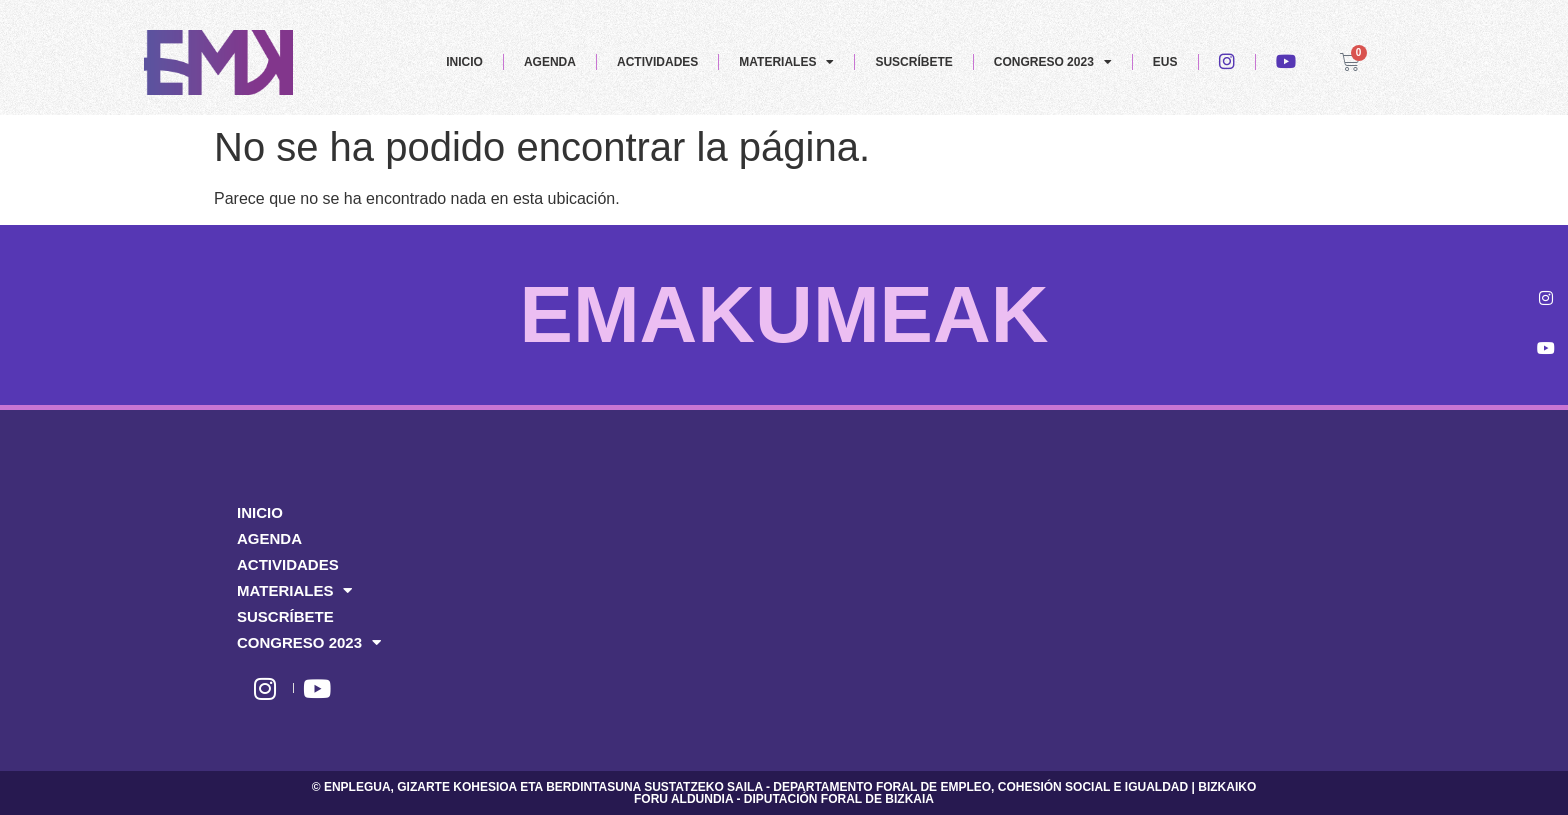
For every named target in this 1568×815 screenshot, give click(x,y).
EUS (1165, 62)
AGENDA (550, 62)
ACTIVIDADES (657, 62)
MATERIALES (786, 62)
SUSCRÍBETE (913, 62)
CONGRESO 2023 (1053, 62)
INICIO (464, 62)
